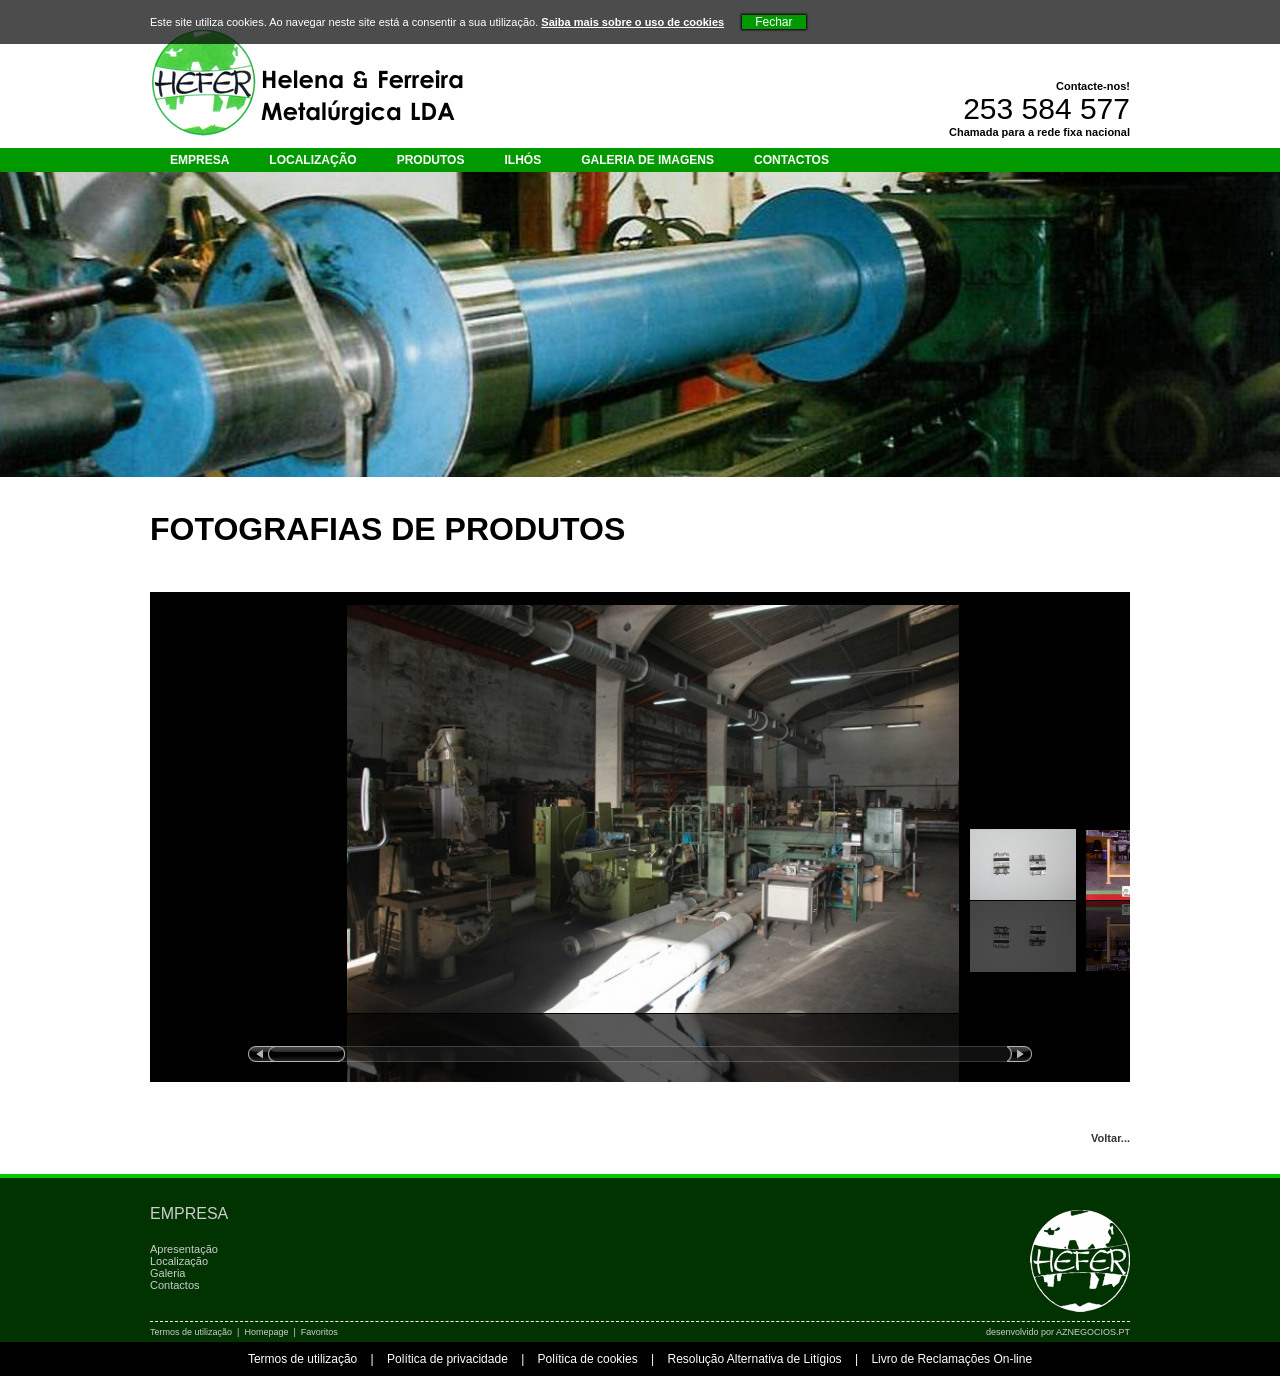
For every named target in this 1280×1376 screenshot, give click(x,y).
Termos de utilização (191, 1332)
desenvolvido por (1058, 1332)
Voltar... (1110, 1138)
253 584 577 (1046, 108)
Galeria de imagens (647, 160)
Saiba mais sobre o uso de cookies (632, 22)
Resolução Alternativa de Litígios (754, 1359)
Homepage (266, 1332)
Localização (312, 160)
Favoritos (319, 1332)
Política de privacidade (447, 1359)
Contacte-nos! (1093, 86)
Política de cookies (588, 1359)
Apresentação (184, 1249)
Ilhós (522, 160)
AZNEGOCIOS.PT (1093, 1332)
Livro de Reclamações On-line (951, 1359)
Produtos (431, 160)
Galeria (167, 1273)
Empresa (199, 160)
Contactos (791, 160)
